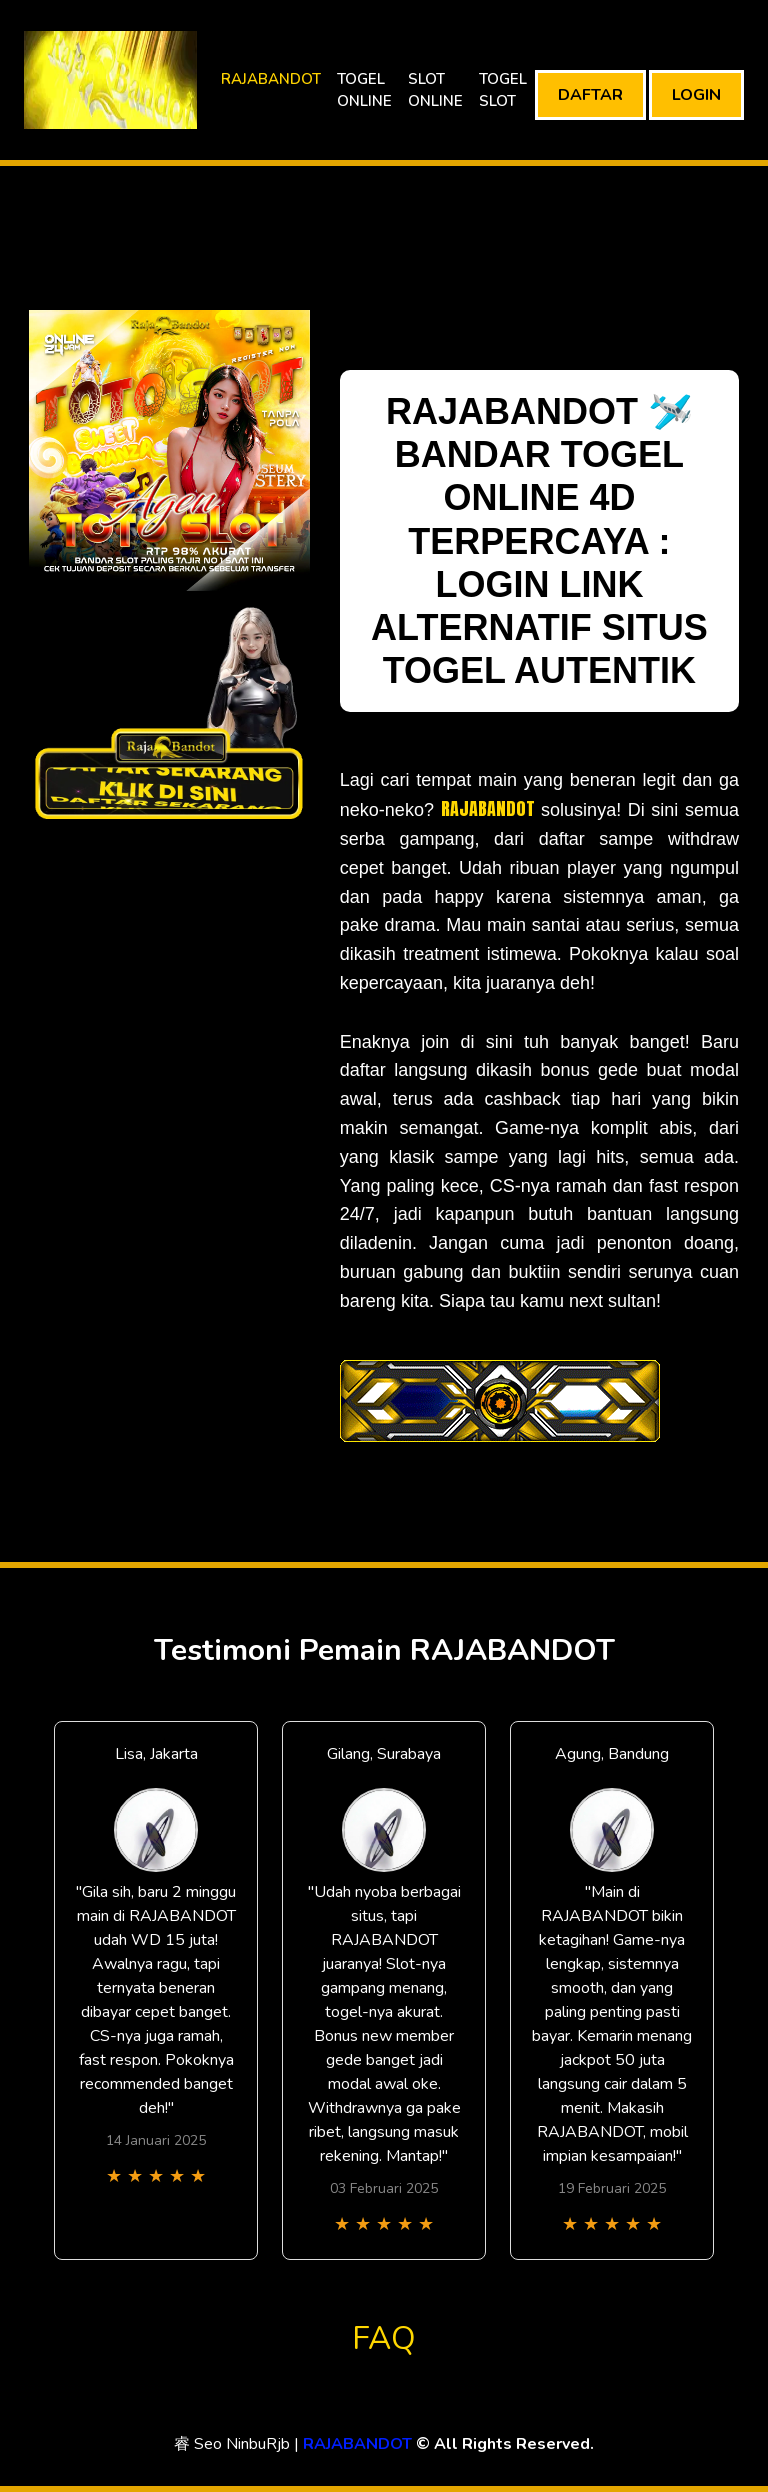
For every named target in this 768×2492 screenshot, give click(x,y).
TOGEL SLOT (503, 90)
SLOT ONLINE (435, 90)
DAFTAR (590, 95)
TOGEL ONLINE (364, 90)
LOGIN (696, 95)
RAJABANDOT (271, 79)
